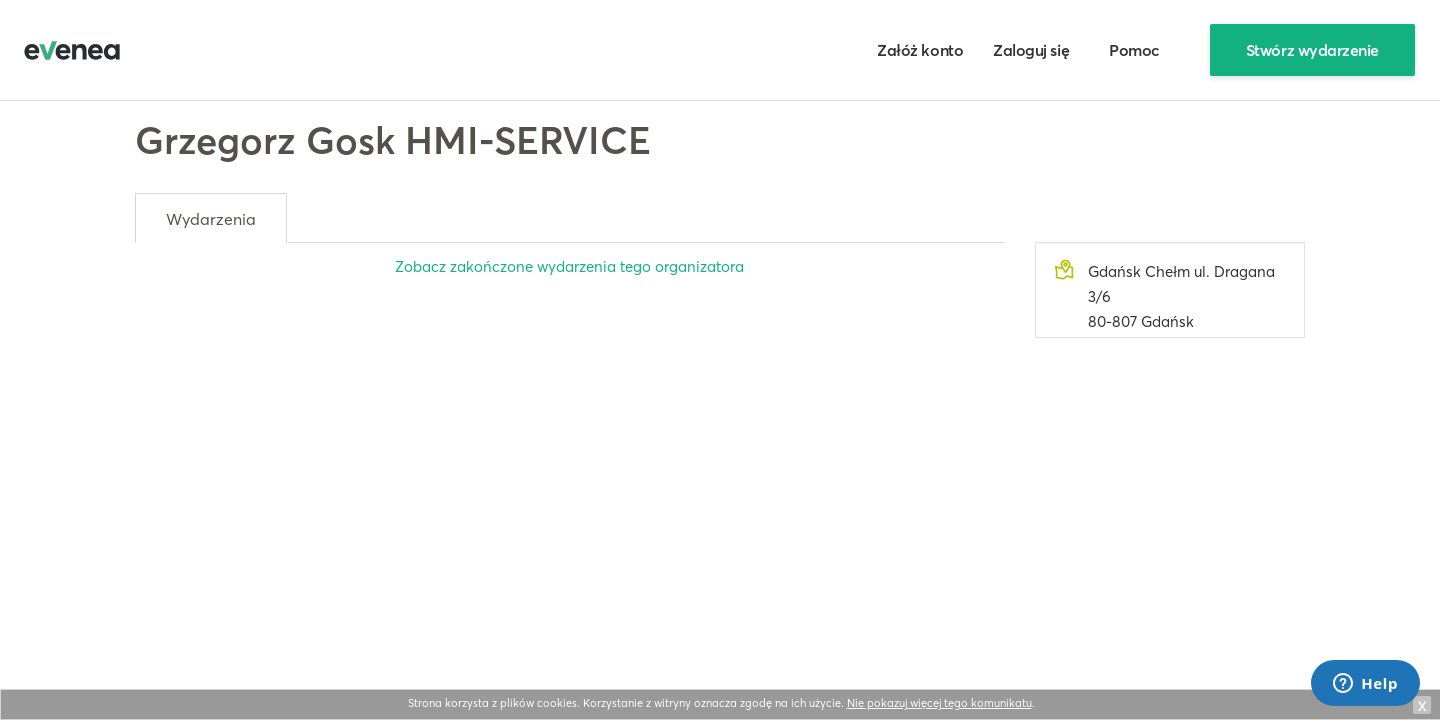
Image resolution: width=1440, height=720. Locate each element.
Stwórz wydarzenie (1312, 50)
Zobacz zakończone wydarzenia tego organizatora (569, 266)
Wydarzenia (211, 219)
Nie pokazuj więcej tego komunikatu (939, 703)
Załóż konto (920, 50)
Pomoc (1134, 50)
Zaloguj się (1031, 50)
